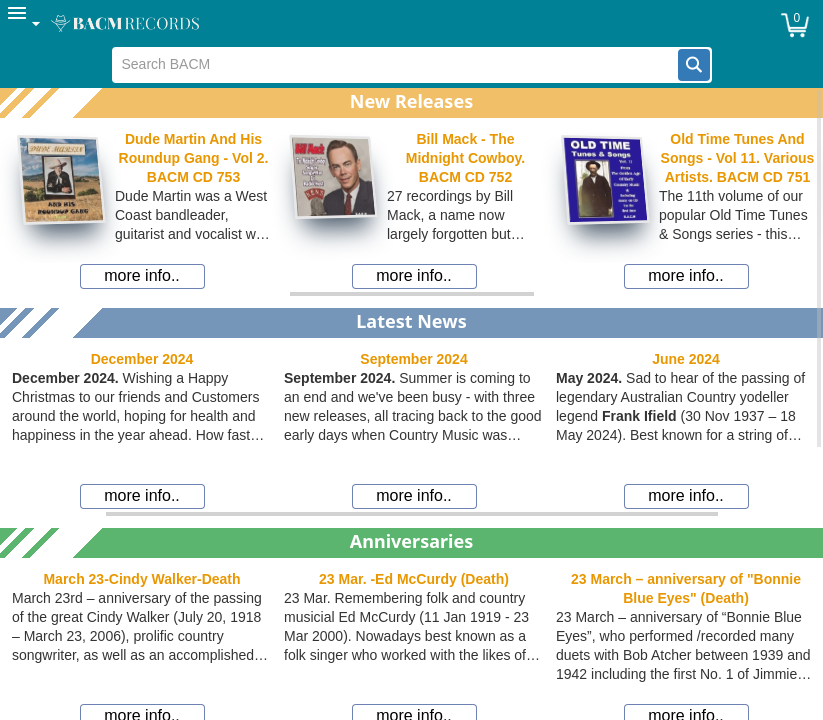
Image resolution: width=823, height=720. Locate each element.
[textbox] (395, 65)
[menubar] (411, 23)
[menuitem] (25, 23)
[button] (694, 65)
